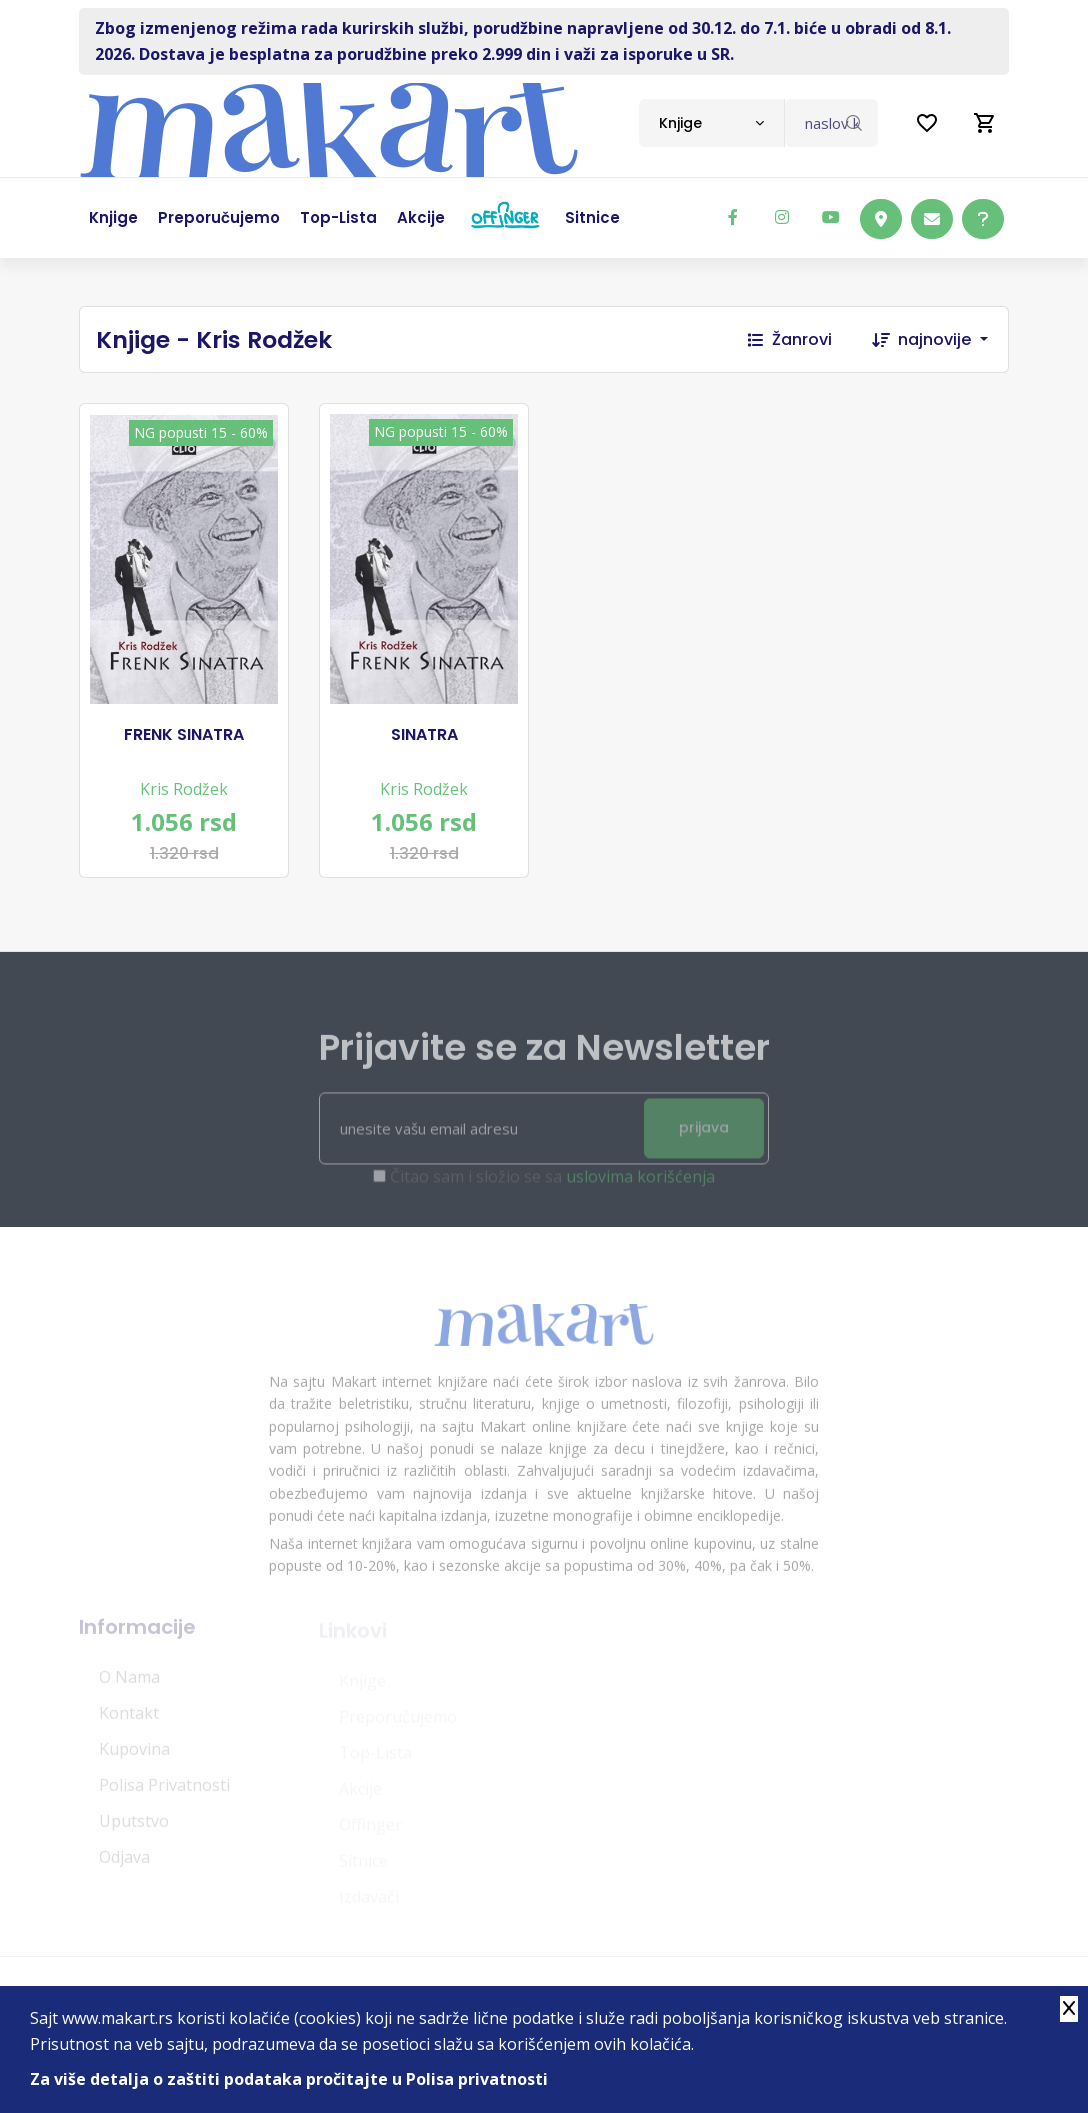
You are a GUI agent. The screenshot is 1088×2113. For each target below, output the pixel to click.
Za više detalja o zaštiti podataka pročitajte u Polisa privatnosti (289, 2079)
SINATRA (424, 735)
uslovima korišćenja (640, 1184)
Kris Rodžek (184, 789)
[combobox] (711, 123)
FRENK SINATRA (184, 735)
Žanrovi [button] (790, 339)
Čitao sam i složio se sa (552, 1184)
